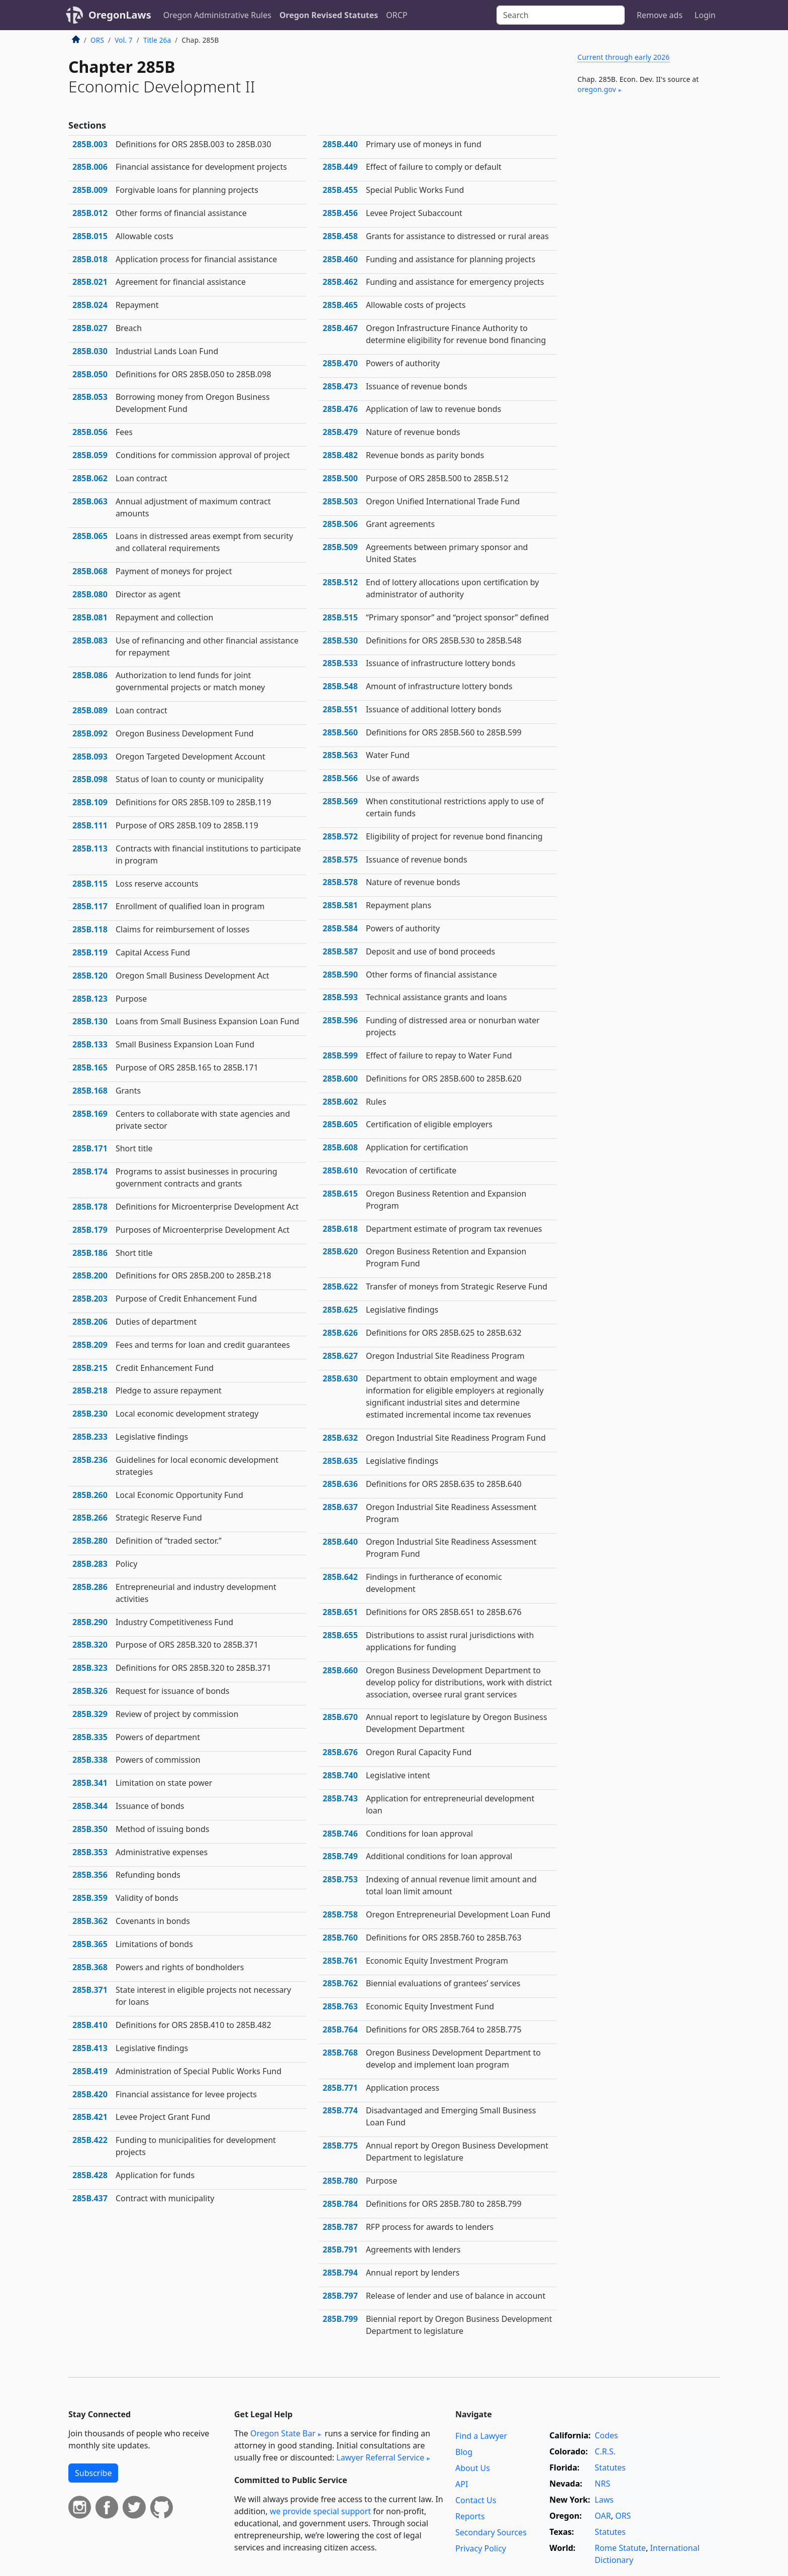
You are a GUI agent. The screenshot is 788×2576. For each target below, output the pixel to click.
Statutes (610, 2467)
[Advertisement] (644, 268)
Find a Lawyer (481, 2435)
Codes (606, 2435)
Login (705, 15)
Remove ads (659, 15)
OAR (603, 2515)
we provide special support (320, 2511)
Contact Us (475, 2500)
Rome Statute (620, 2547)
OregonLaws (119, 15)
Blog (463, 2451)
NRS (602, 2483)
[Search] (561, 15)
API (461, 2484)
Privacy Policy (480, 2548)
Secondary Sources (491, 2532)
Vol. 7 (124, 40)
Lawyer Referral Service (380, 2457)
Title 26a (157, 40)
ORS (97, 40)
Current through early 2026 (623, 57)
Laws (604, 2499)
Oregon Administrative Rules (217, 15)
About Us (472, 2468)
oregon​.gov (596, 89)
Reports (470, 2516)
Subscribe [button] (93, 2473)
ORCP (396, 15)
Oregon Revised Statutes (328, 15)
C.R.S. (605, 2451)
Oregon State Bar (283, 2433)
